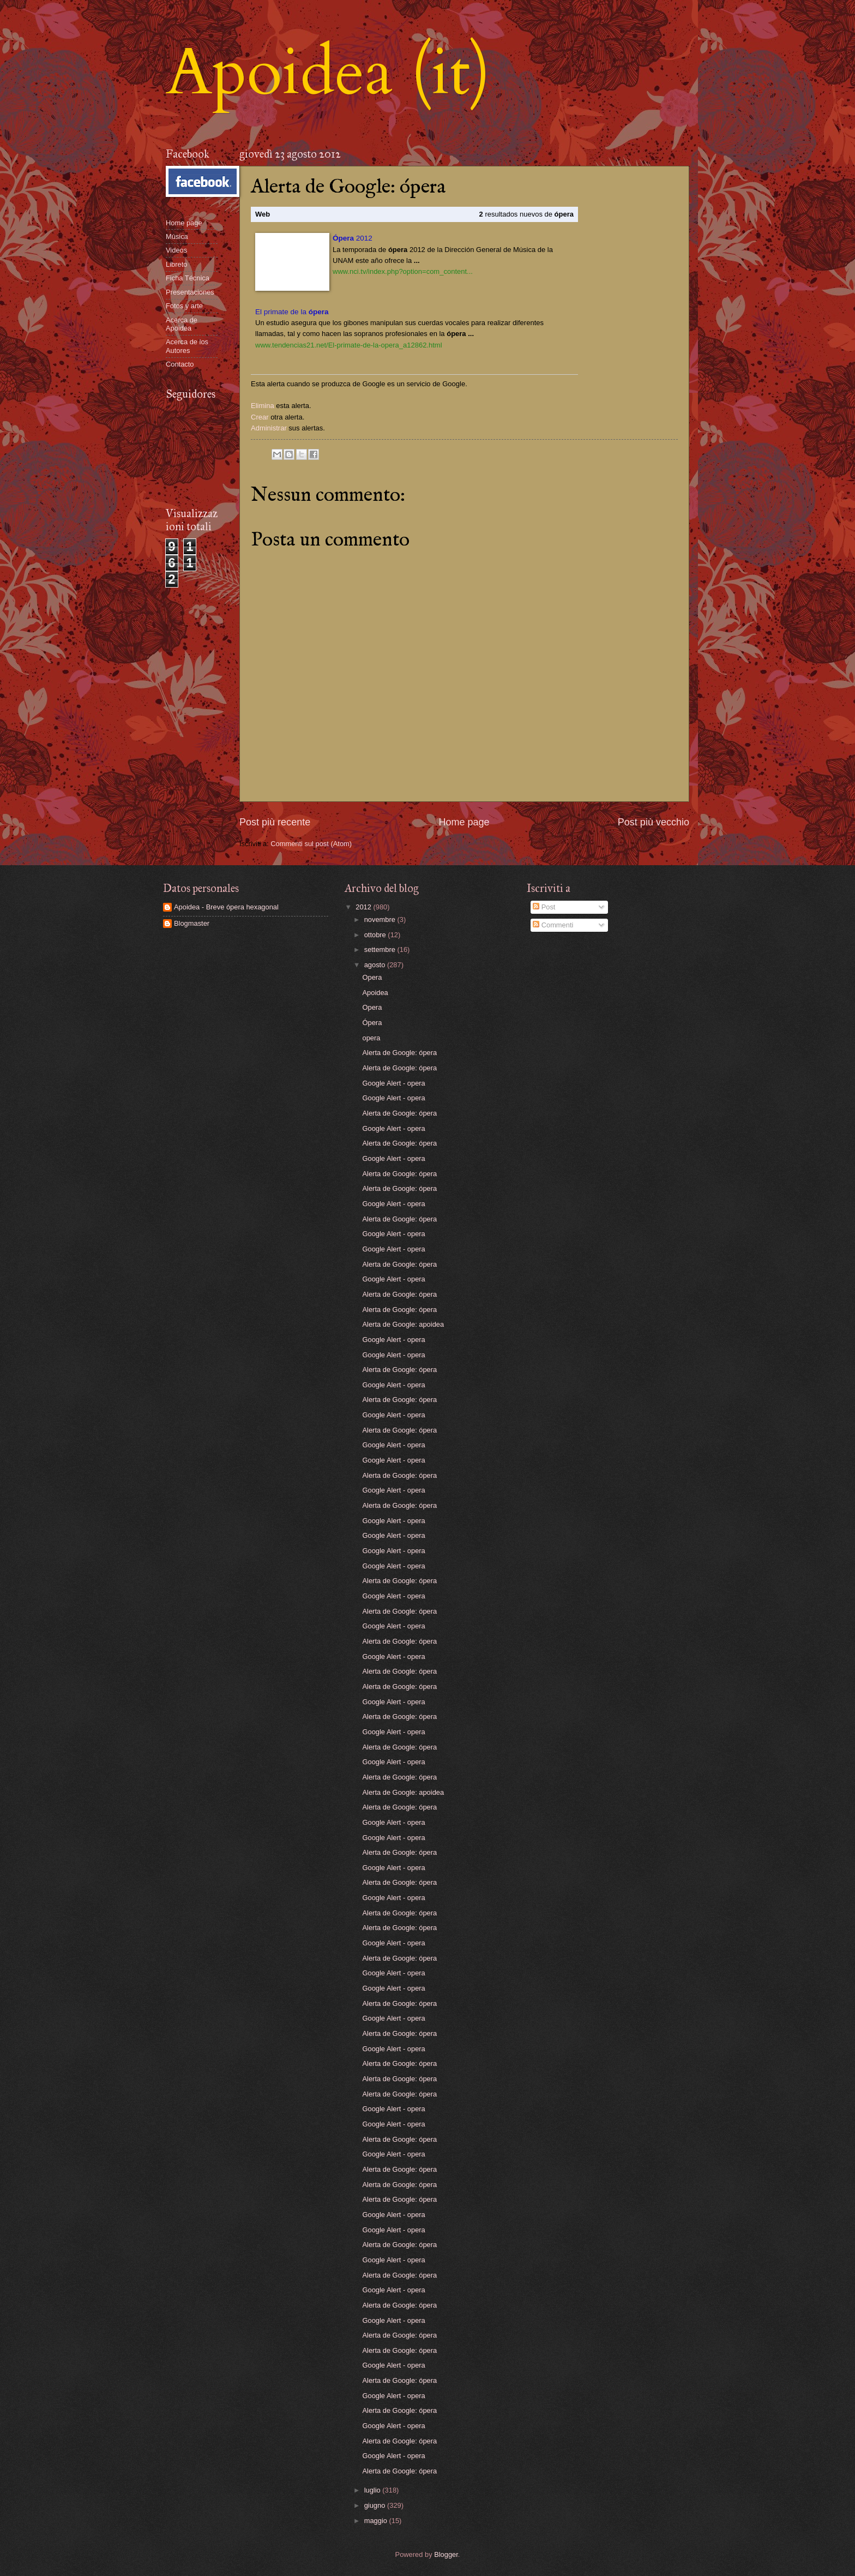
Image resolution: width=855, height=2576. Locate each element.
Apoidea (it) (328, 72)
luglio (373, 2490)
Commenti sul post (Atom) (311, 844)
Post (544, 907)
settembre (381, 949)
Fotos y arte (184, 306)
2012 (352, 238)
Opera (372, 977)
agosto (375, 965)
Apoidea (375, 993)
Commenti (553, 925)
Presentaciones (190, 292)
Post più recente (274, 822)
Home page (463, 822)
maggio (376, 2521)
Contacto (180, 364)
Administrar (269, 428)
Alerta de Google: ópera (400, 1053)
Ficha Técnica (187, 278)
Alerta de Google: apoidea (403, 1324)
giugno (375, 2505)
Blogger (446, 2554)
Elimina (262, 406)
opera (372, 1038)
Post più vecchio (653, 822)
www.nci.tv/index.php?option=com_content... (403, 271)
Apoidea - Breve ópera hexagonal (226, 907)
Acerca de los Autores (187, 346)
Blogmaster (191, 923)
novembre (381, 919)
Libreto (176, 264)
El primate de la (291, 312)
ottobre (376, 935)
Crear (260, 417)
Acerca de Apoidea (181, 324)
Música (177, 236)
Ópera (372, 1023)
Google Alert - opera (394, 1083)
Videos (176, 250)
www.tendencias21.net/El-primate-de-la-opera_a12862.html (348, 345)
